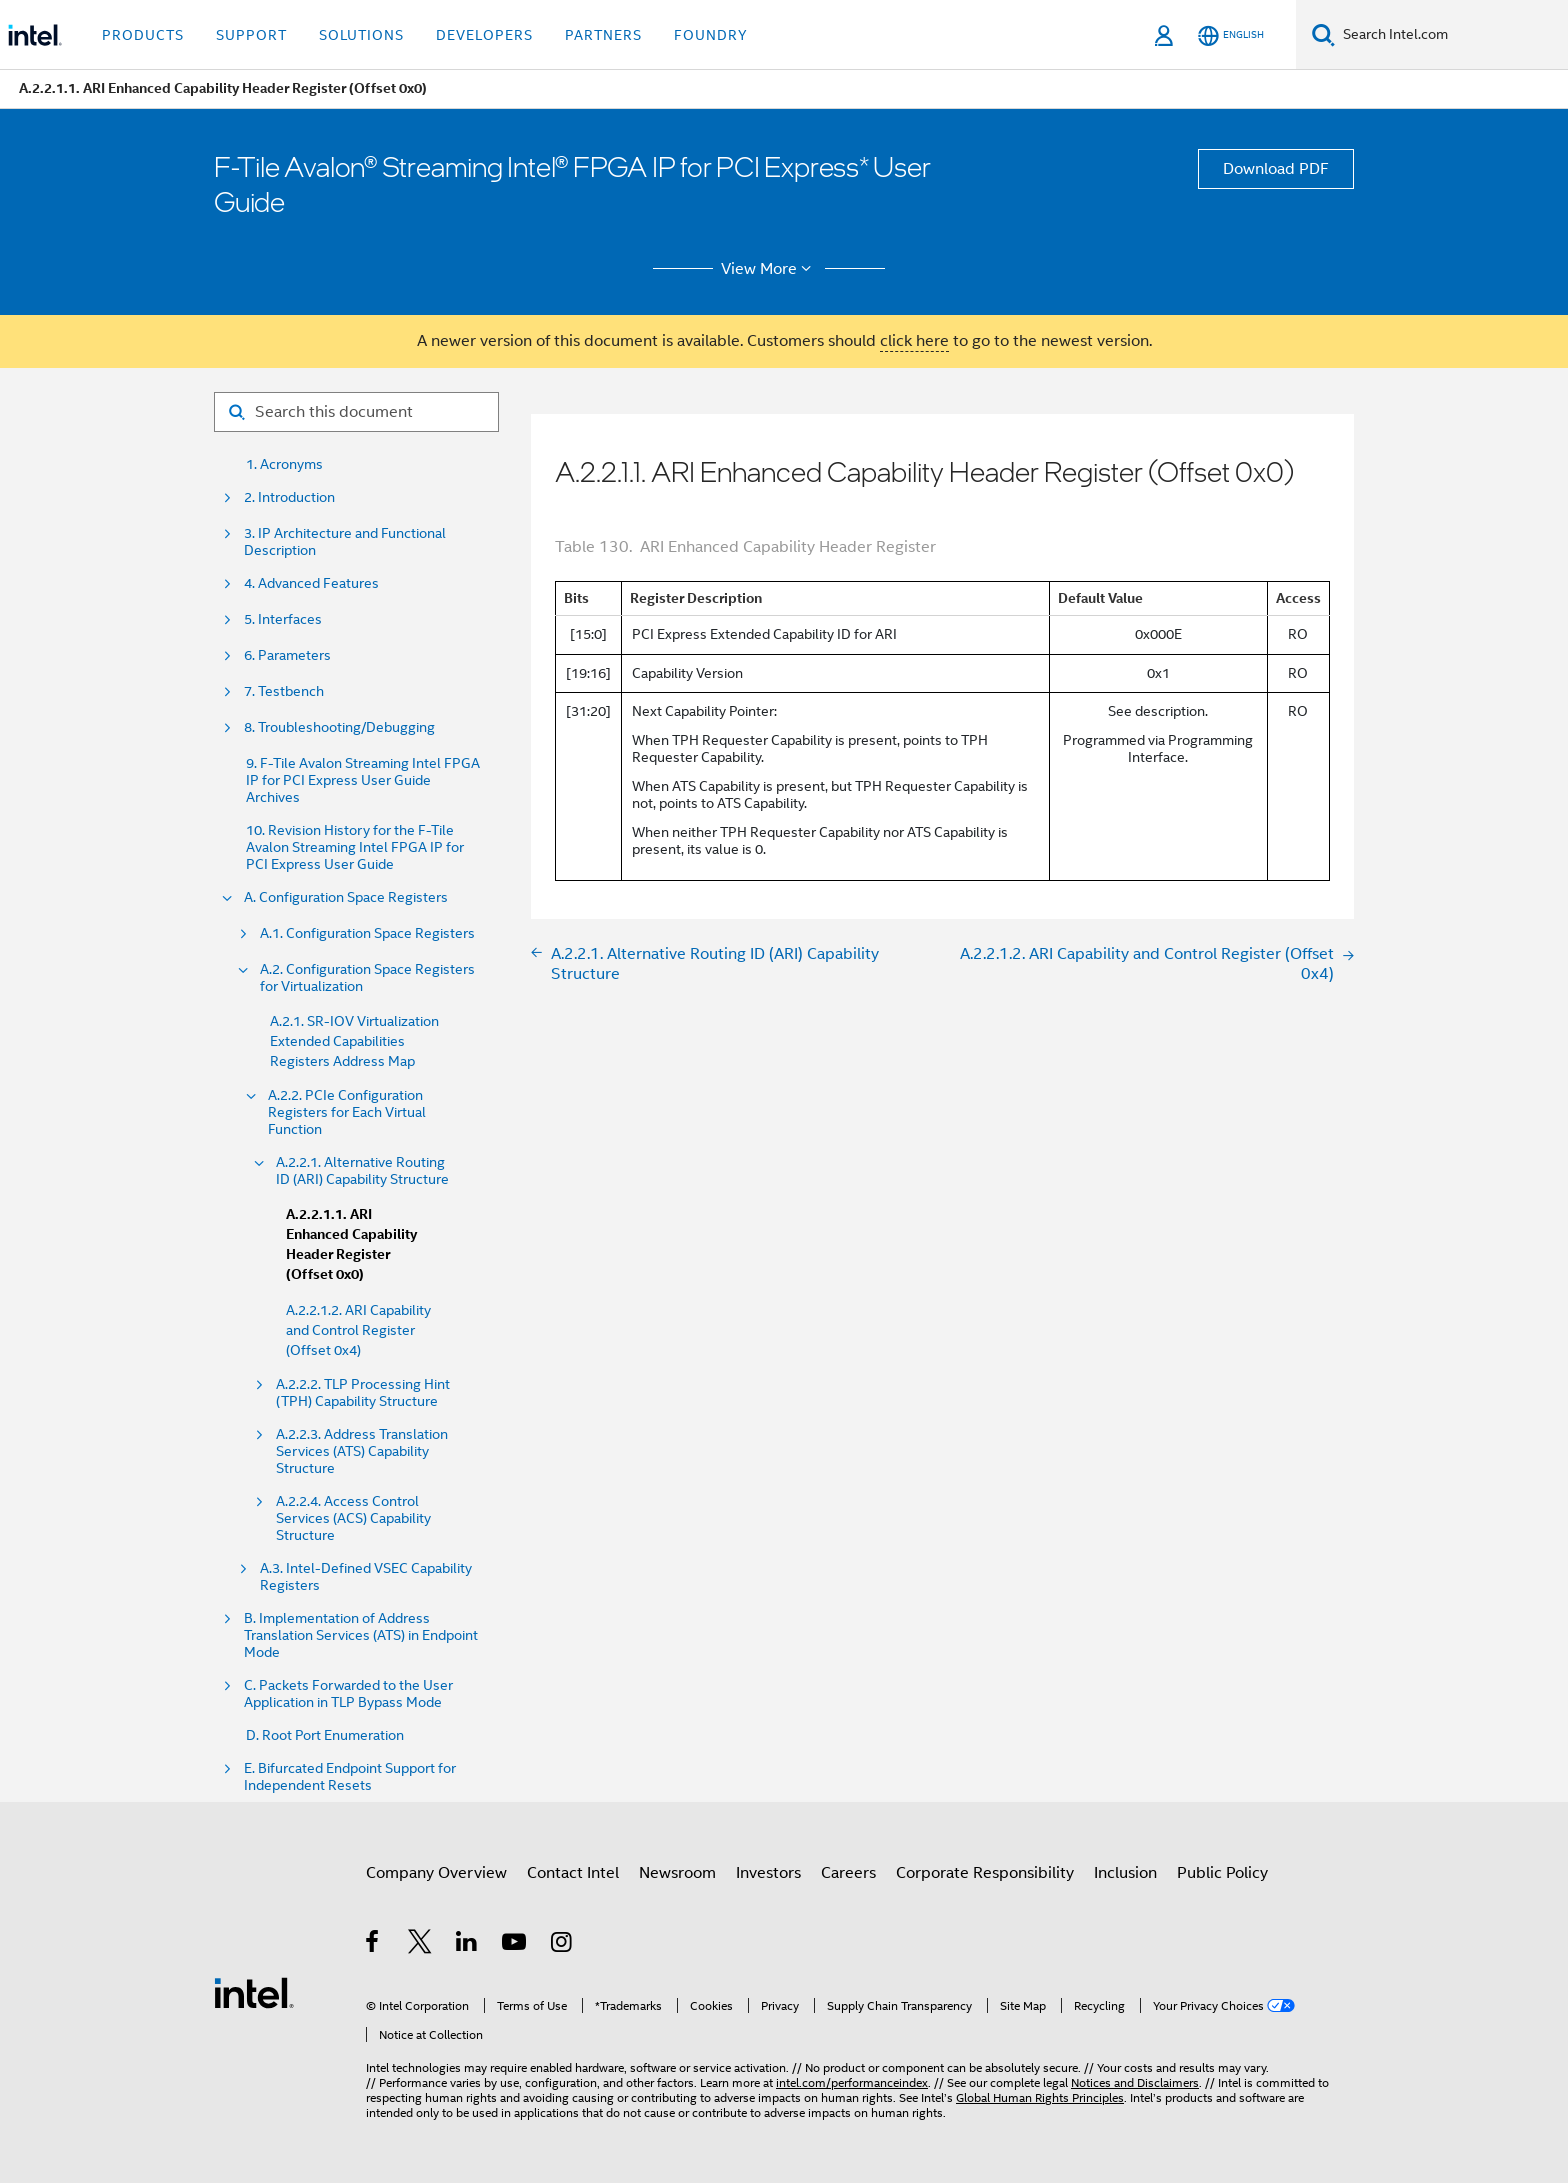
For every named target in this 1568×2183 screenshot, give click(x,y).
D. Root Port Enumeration (325, 1735)
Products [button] (143, 35)
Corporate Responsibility (985, 1873)
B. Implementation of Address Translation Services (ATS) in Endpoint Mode (361, 1635)
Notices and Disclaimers (1135, 2082)
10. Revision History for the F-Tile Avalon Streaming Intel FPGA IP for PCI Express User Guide (355, 847)
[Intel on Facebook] (373, 1945)
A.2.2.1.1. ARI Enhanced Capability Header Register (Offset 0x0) (351, 1244)
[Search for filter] (356, 412)
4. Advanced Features (311, 583)
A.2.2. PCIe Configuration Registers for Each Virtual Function (347, 1112)
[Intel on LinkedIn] (467, 1945)
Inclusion (1125, 1873)
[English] (1231, 35)
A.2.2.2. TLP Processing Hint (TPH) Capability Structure (363, 1393)
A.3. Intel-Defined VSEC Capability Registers (366, 1577)
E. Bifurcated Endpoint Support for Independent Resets (350, 1777)
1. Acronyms (284, 464)
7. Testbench (284, 691)
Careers (848, 1873)
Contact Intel (573, 1873)
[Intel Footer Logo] (254, 1992)
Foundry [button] (711, 35)
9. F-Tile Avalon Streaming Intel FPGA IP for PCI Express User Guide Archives (363, 780)
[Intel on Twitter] (420, 1945)
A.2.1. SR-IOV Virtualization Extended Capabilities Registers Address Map (354, 1041)
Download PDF (1276, 169)
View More (769, 269)
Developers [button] (484, 35)
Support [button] (251, 35)
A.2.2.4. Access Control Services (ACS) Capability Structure (353, 1518)
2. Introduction (289, 497)
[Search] (1323, 34)
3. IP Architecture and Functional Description (345, 542)
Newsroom (677, 1873)
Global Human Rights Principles (1040, 2097)
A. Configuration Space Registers (346, 897)
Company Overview (436, 1873)
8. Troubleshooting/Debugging (339, 727)
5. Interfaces (283, 619)
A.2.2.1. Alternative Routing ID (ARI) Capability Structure (362, 1171)
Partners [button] (603, 35)
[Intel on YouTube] (515, 1945)
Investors (768, 1873)
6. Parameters (287, 655)
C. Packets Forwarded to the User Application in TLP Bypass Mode (348, 1694)
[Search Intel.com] (1451, 35)
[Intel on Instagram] (562, 1945)
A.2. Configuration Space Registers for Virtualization (367, 978)
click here (914, 341)
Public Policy (1222, 1873)
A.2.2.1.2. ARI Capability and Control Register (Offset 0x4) (358, 1330)
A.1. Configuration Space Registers (367, 933)
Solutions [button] (361, 35)
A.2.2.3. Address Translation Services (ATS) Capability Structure (362, 1451)
